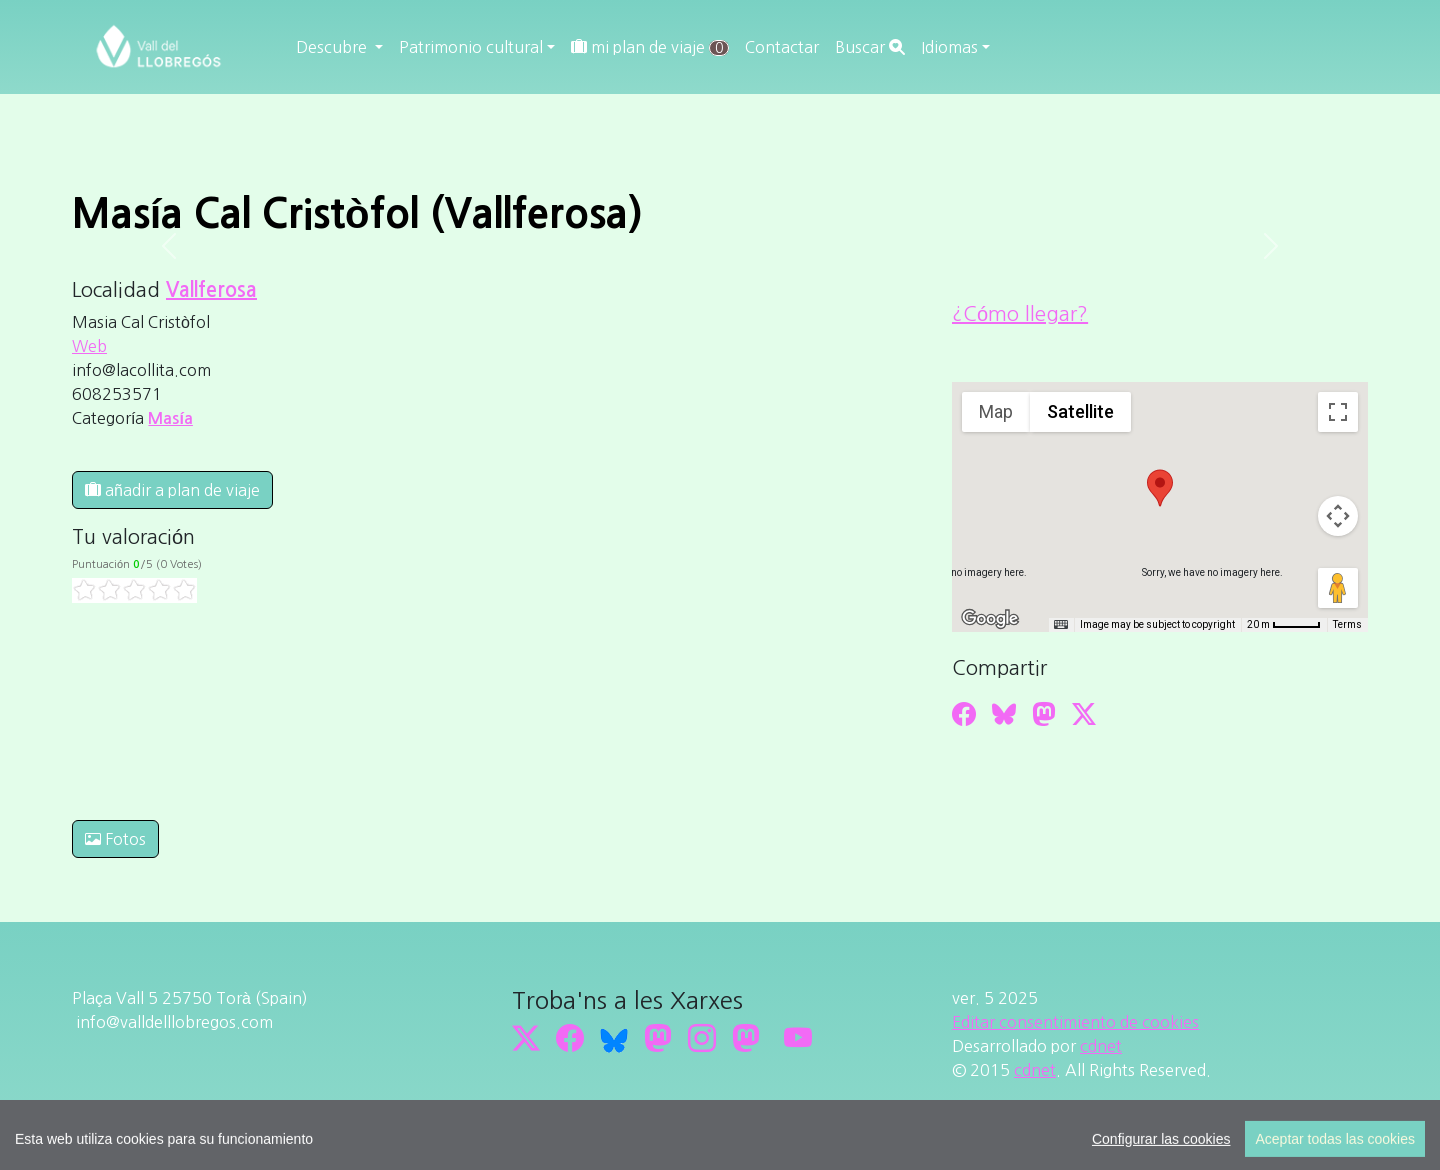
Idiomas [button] (949, 47)
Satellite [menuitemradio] (1080, 411)
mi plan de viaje (650, 47)
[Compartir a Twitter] (1084, 714)
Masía (170, 418)
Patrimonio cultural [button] (471, 47)
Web (89, 346)
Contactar (782, 47)
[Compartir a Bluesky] (1004, 714)
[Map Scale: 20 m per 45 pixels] (1284, 625)
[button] (1160, 488)
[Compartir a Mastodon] (1044, 714)
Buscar (870, 47)
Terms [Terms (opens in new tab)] (1347, 624)
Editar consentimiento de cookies (1075, 1022)
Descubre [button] (333, 47)
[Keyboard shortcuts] (1061, 625)
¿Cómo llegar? (1020, 314)
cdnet (1101, 1046)
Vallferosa (211, 290)
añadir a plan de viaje (172, 490)
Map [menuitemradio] (996, 411)
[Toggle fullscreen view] (1338, 412)
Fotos (115, 839)
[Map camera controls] (1338, 516)
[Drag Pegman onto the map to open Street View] (1338, 588)
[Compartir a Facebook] (964, 714)
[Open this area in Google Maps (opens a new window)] (990, 619)
